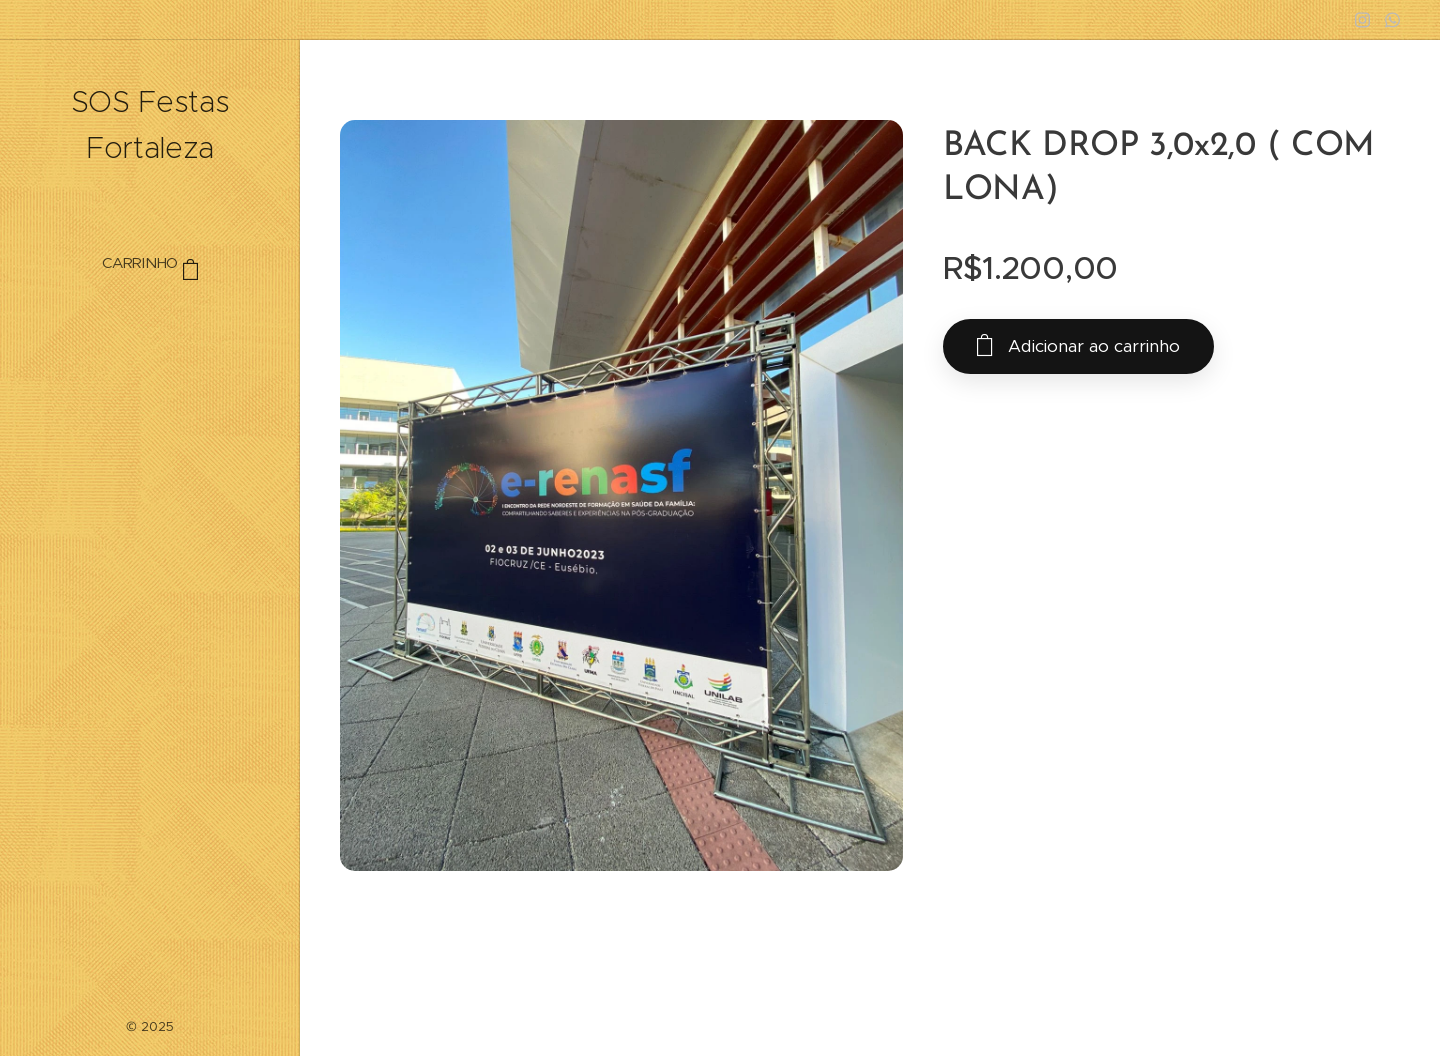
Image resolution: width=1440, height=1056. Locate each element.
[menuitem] (150, 323)
